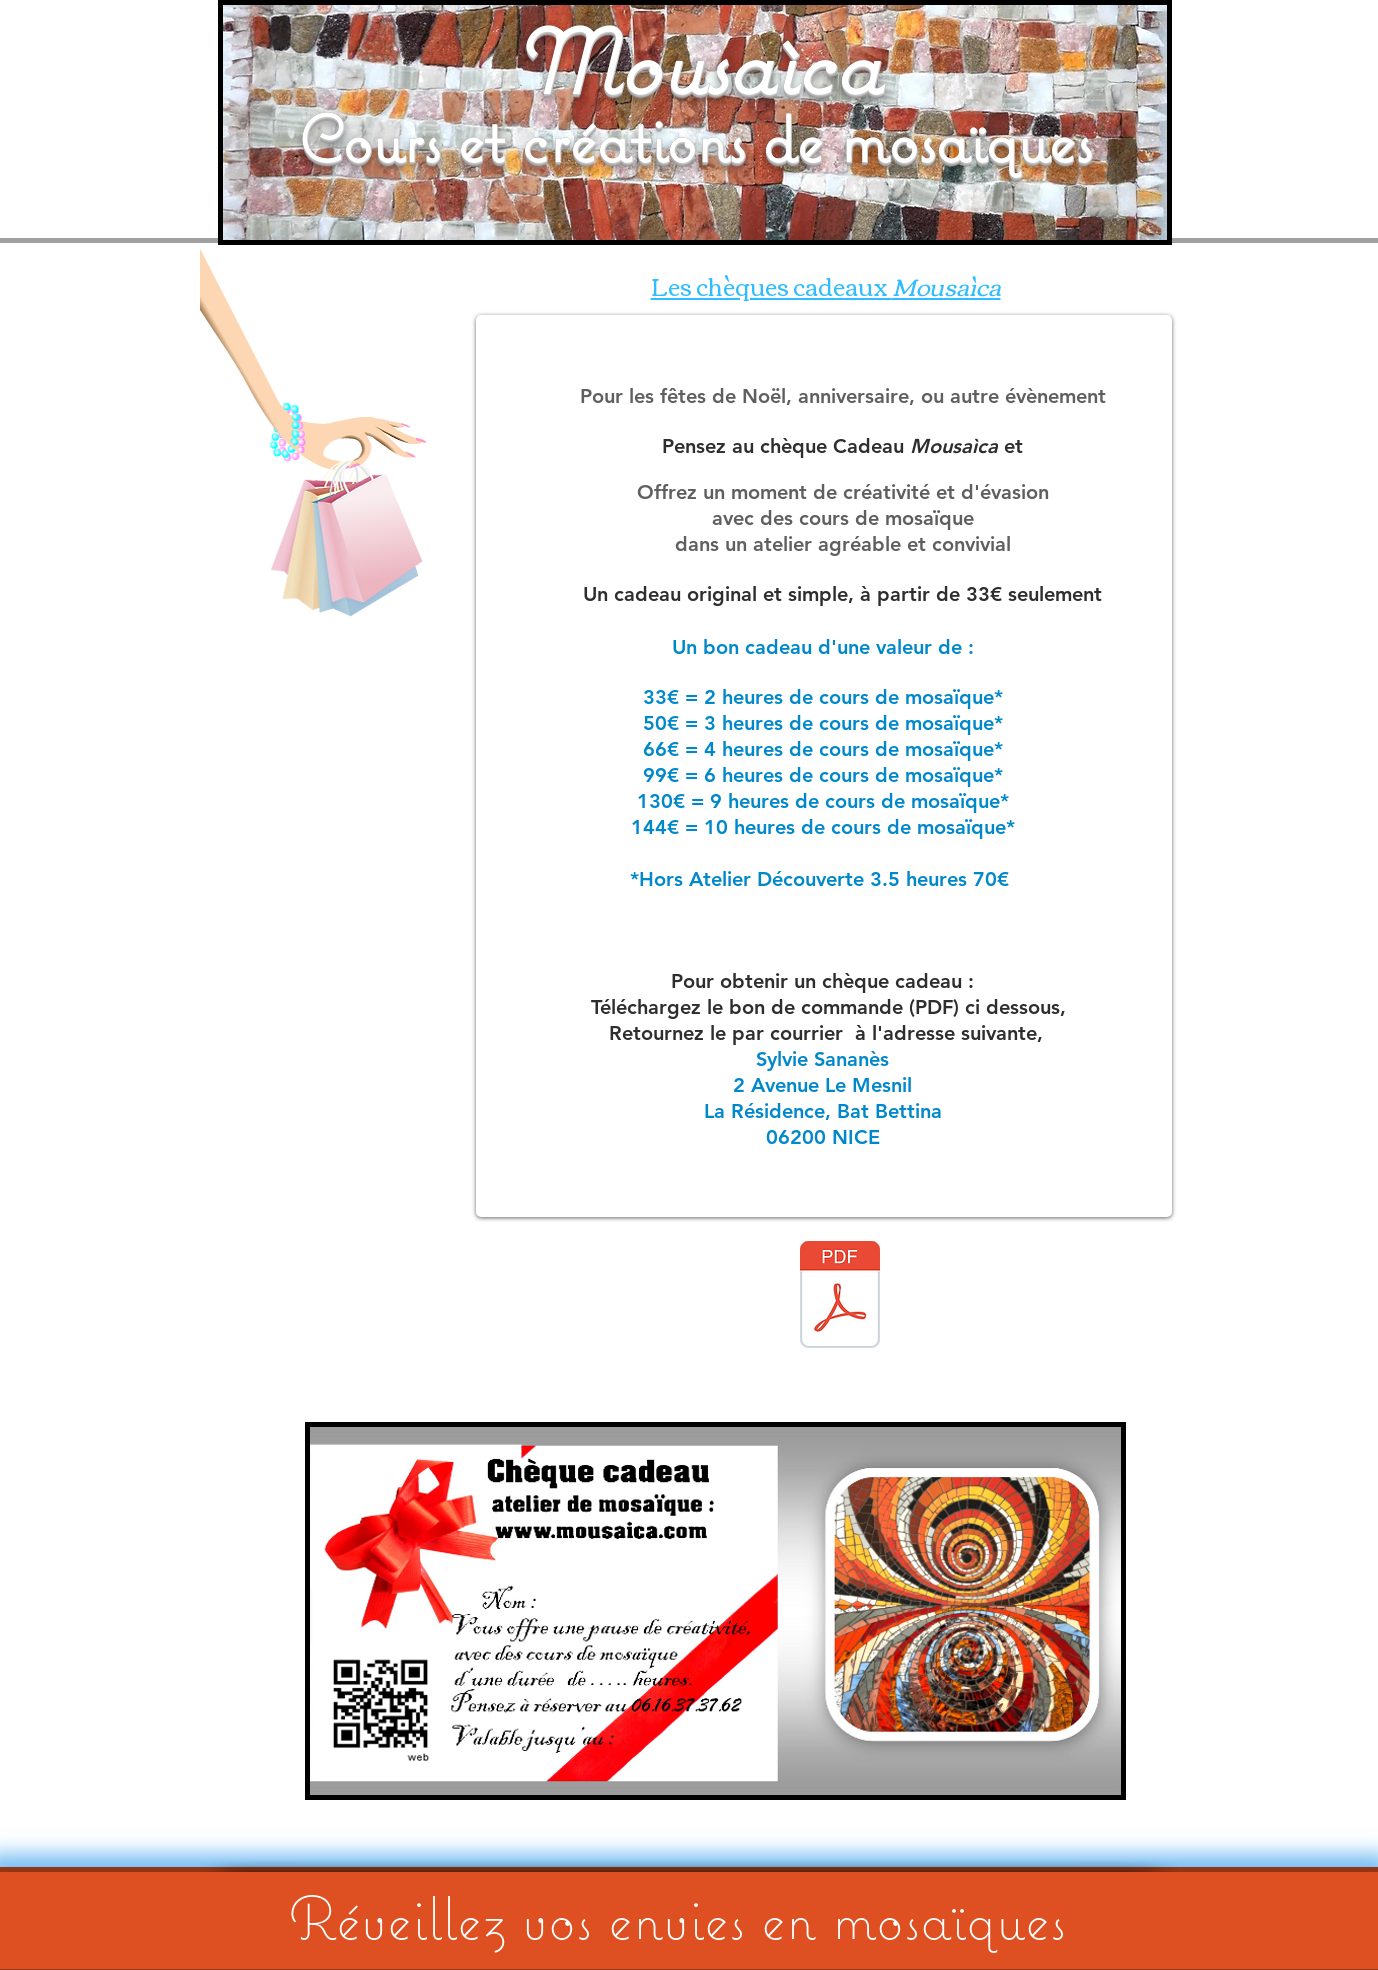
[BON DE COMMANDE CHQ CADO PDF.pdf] (840, 1297)
